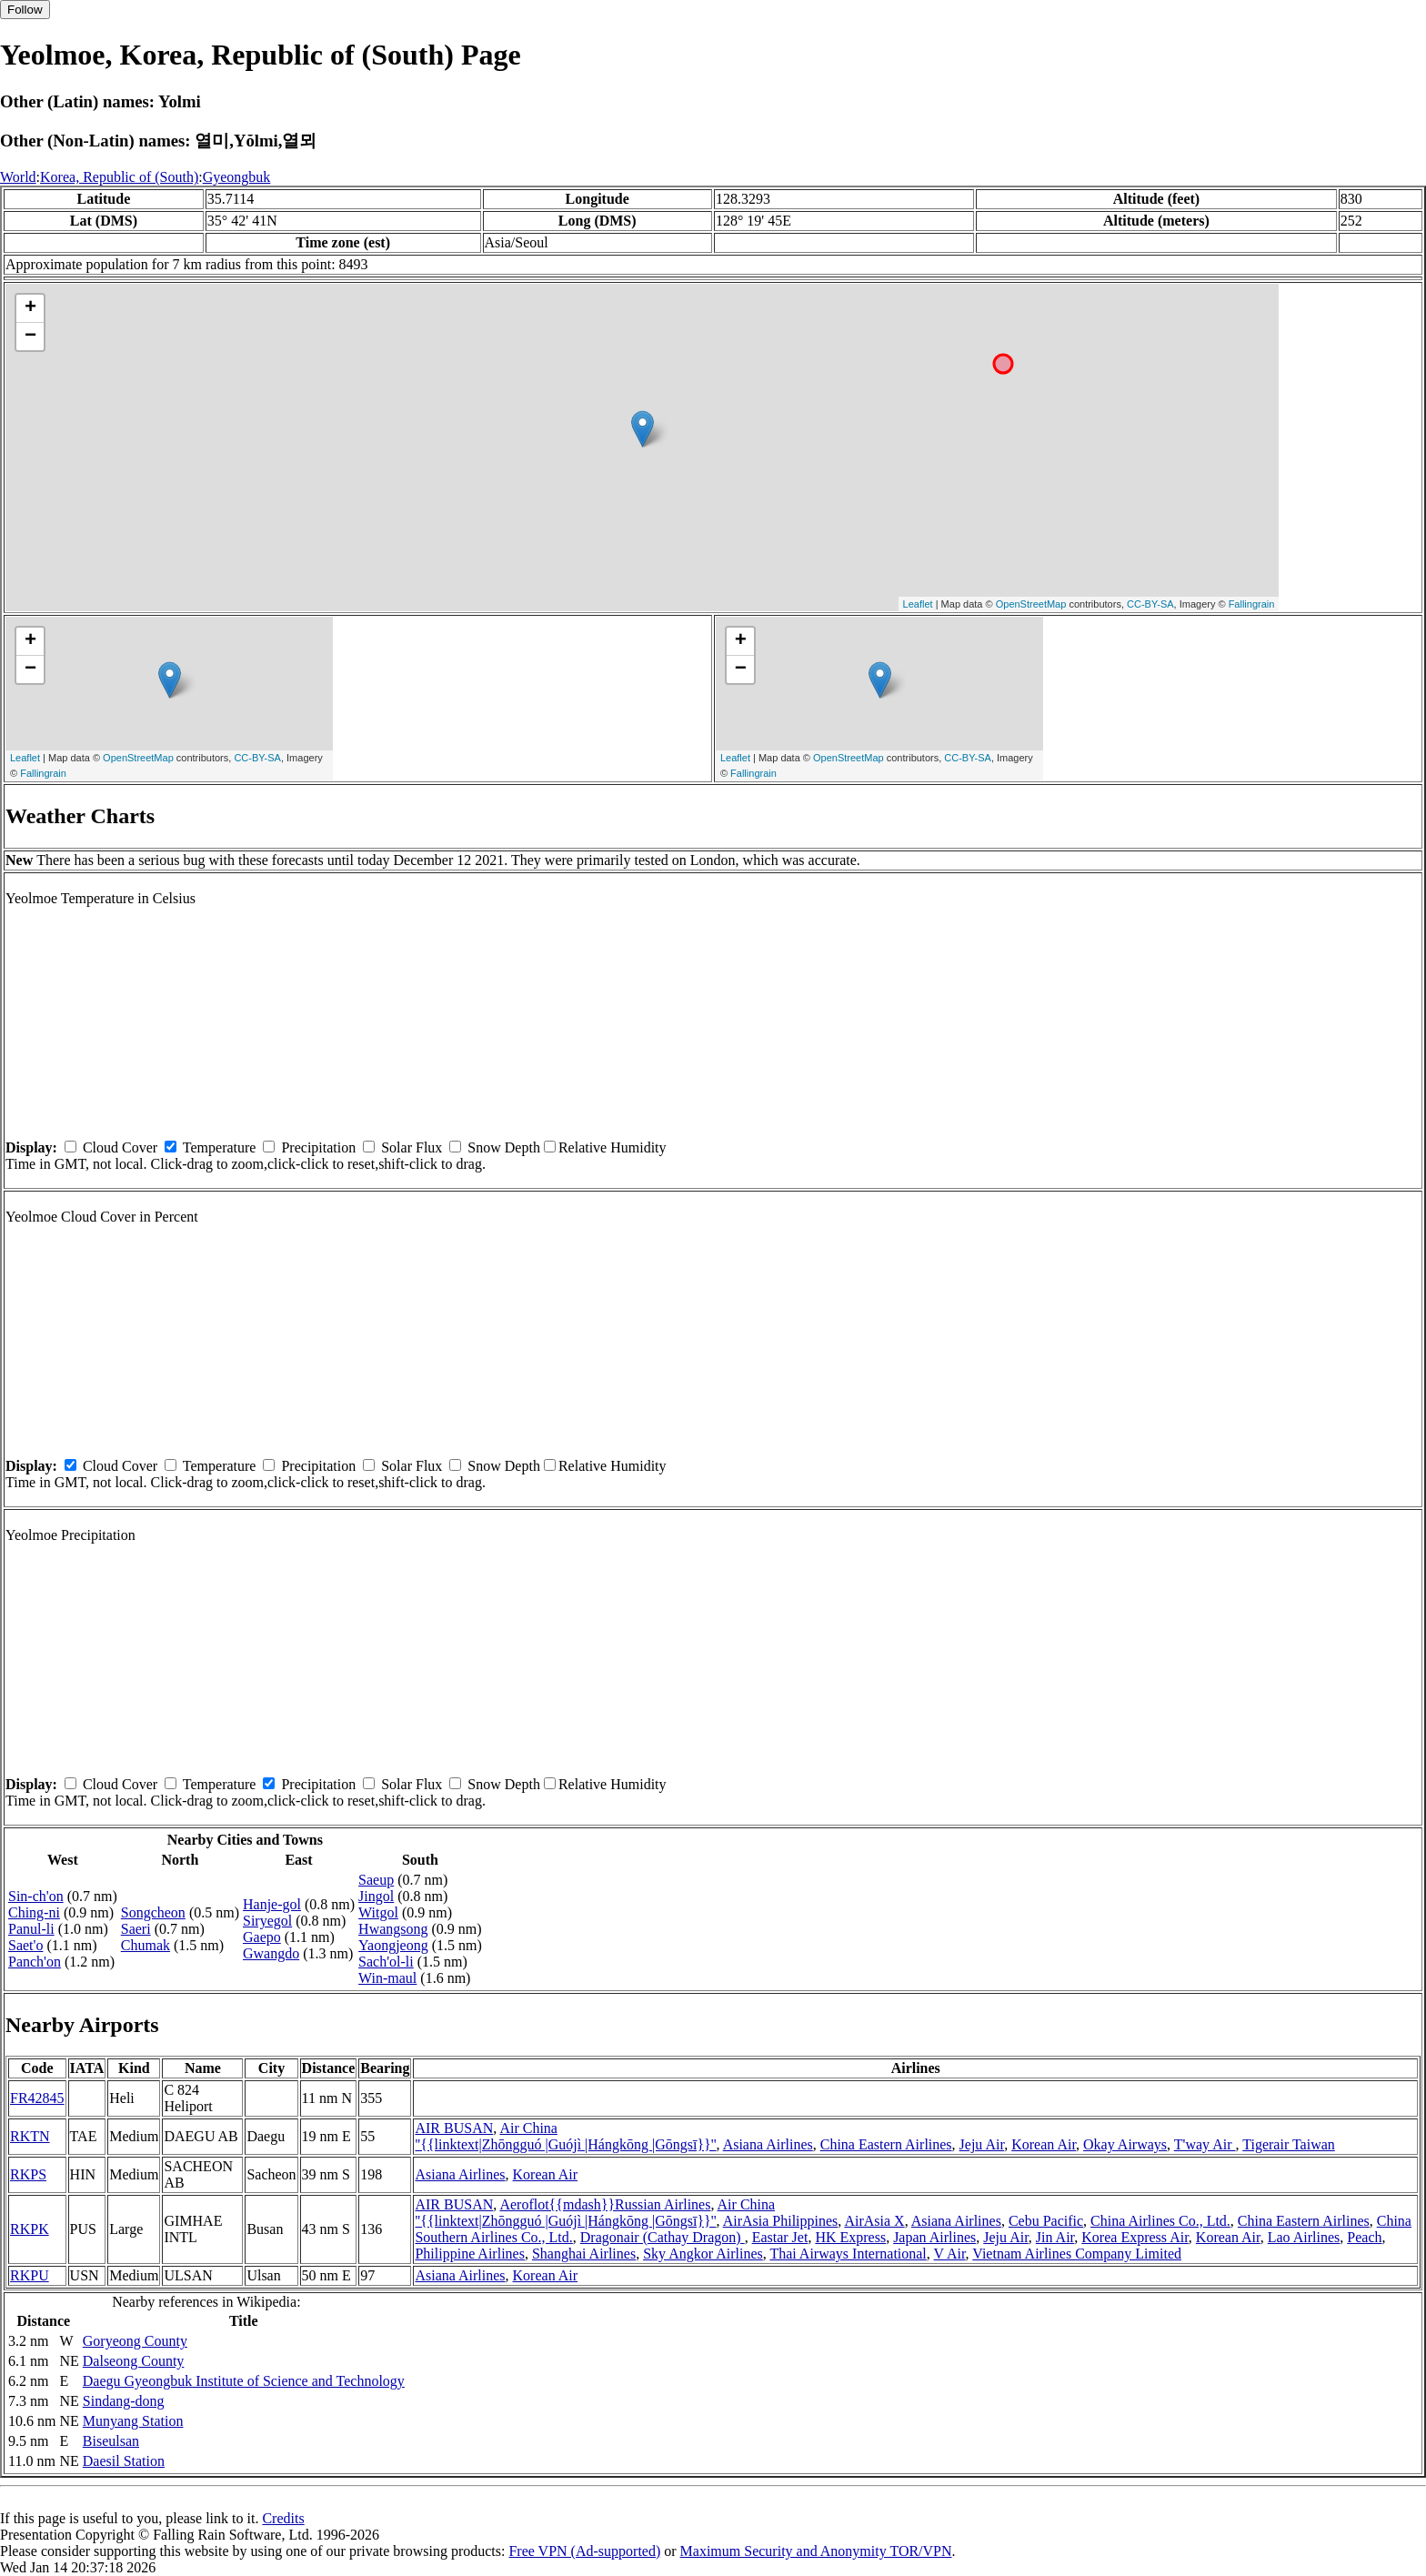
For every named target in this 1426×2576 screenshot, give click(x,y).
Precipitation (318, 1147)
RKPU (29, 2275)
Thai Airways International (847, 2253)
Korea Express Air (1135, 2237)
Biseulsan (111, 2441)
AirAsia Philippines (781, 2221)
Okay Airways (1125, 2144)
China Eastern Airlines (886, 2144)
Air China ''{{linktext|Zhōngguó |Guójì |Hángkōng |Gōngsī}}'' (565, 2136)
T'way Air (1205, 2144)
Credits (283, 2518)
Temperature (219, 1147)
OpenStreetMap (1031, 604)
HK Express (850, 2237)
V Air (950, 2253)
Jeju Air (982, 2144)
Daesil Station (124, 2461)
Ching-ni (34, 1912)
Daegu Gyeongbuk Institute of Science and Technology (244, 2381)
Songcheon (153, 1912)
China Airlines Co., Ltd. (1160, 2221)
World (18, 177)
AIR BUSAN (454, 2128)
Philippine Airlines (469, 2253)
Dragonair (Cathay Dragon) (662, 2237)
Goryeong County (135, 2341)
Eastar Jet (780, 2237)
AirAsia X (874, 2221)
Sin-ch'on (36, 1896)
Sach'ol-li (386, 1961)
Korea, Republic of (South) (119, 177)
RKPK (29, 2229)
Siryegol (267, 1920)
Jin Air (1055, 2237)
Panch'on (34, 1961)
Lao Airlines (1304, 2237)
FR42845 (37, 2098)
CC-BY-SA (1150, 604)
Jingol (376, 1896)
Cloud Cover (120, 1147)
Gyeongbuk (237, 177)
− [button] (30, 336)
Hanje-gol (272, 1904)
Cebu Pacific (1046, 2221)
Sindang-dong (124, 2401)
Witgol (378, 1912)
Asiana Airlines (768, 2144)
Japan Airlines (934, 2237)
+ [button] (30, 308)
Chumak (145, 1945)
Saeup (376, 1879)
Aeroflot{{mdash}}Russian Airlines (604, 2204)
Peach (1364, 2237)
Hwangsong (392, 1929)
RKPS (28, 2174)
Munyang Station (133, 2421)
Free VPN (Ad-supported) (584, 2551)
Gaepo (262, 1937)
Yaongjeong (393, 1945)
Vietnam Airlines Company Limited (1076, 2253)
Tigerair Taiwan (1288, 2144)
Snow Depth (503, 1147)
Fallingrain (1252, 604)
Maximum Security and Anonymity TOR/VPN (816, 2551)
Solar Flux (411, 1147)
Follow (25, 9)
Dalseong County (134, 2361)
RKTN (30, 2136)
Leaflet (918, 604)
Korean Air (1043, 2144)
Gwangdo (271, 1953)
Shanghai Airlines (584, 2253)
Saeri (136, 1929)
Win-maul (387, 1978)
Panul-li (31, 1929)
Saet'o (25, 1945)
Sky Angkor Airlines (703, 2253)
